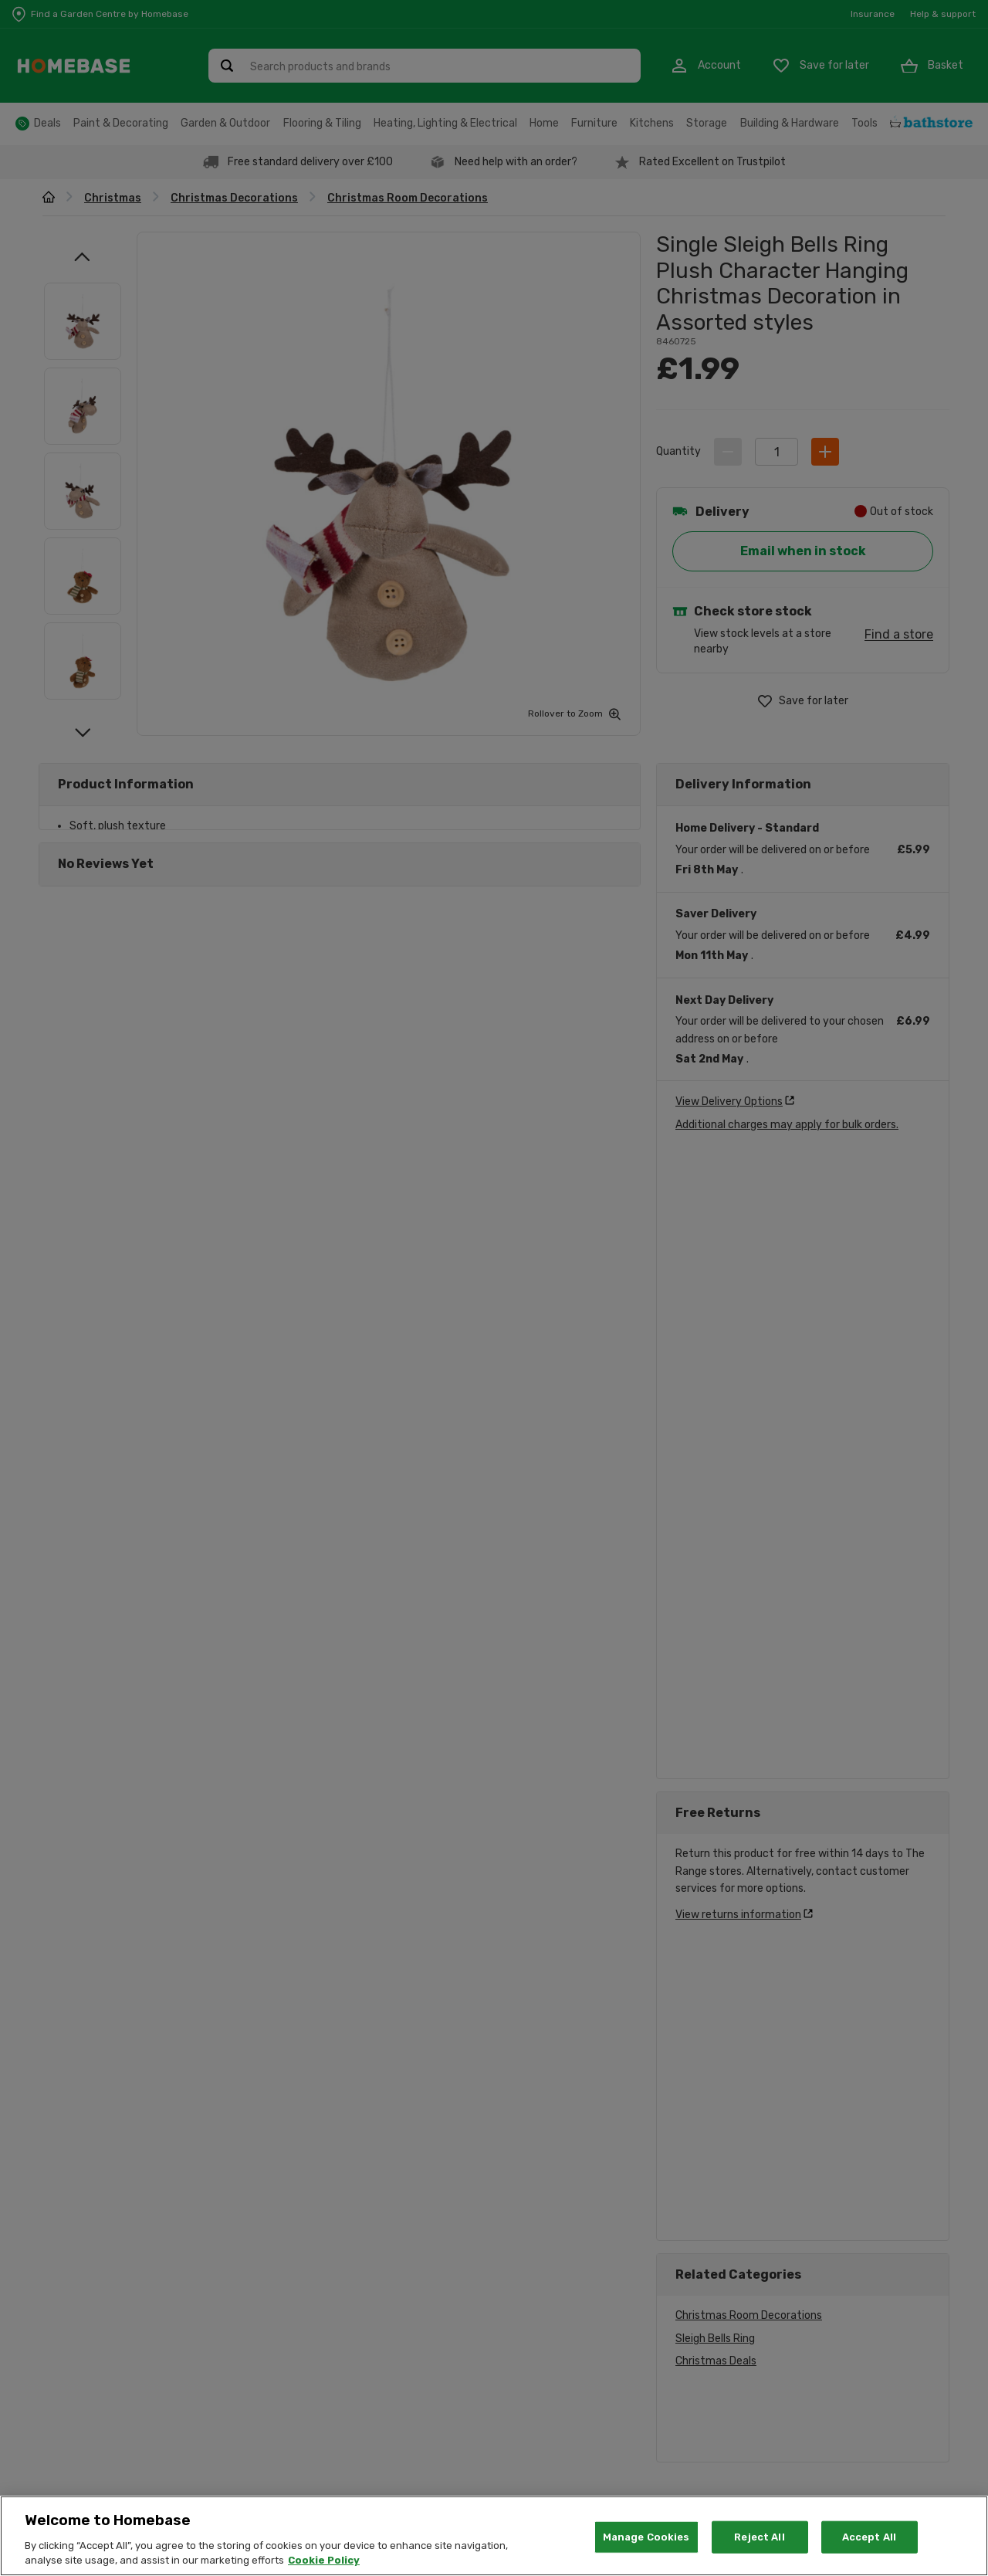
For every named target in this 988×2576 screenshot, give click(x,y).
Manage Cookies (646, 2537)
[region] (494, 2536)
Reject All (759, 2537)
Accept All (869, 2537)
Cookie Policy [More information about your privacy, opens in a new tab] (324, 2560)
